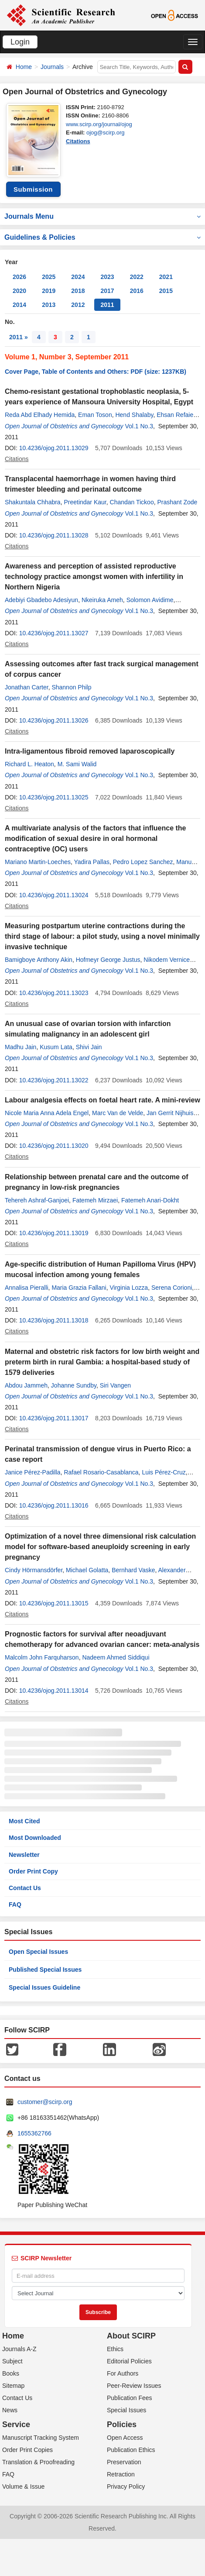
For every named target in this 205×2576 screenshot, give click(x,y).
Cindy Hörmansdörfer (33, 1570)
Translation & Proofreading (38, 2462)
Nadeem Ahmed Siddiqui (115, 1657)
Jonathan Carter (26, 687)
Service (16, 2424)
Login (20, 42)
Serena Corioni (171, 1287)
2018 (78, 290)
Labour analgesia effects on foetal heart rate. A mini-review (102, 1100)
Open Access (125, 2437)
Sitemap (13, 2385)
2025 (48, 276)
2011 (107, 304)
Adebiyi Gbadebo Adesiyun (41, 599)
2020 (19, 290)
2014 (19, 304)
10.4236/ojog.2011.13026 (54, 720)
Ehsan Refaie (175, 414)
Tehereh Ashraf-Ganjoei (37, 1200)
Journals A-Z (19, 2348)
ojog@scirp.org (105, 132)
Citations (78, 141)
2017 (107, 290)
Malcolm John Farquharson (42, 1657)
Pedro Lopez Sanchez (143, 861)
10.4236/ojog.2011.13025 (54, 797)
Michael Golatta (87, 1570)
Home (24, 66)
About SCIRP (131, 2335)
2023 (107, 276)
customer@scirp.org (44, 2101)
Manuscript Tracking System (40, 2437)
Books (10, 2373)
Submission (33, 189)
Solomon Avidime (150, 599)
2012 (78, 304)
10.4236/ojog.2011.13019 (54, 1232)
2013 (48, 304)
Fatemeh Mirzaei (95, 1200)
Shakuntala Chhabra (33, 502)
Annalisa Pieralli (26, 1287)
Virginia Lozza (128, 1287)
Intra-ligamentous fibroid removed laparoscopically (89, 751)
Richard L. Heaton (29, 764)
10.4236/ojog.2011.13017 (54, 1418)
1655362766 (34, 2133)
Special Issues (126, 2410)
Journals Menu (102, 216)
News (9, 2410)
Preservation (124, 2462)
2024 (78, 276)
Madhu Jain (20, 1046)
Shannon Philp (71, 687)
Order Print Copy (33, 1871)
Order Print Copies (27, 2449)
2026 (19, 276)
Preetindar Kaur (85, 502)
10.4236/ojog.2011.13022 (54, 1080)
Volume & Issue (23, 2486)
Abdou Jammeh (26, 1385)
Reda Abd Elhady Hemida (40, 414)
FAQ (15, 1904)
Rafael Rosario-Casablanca (101, 1472)
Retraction (121, 2474)
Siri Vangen (115, 1385)
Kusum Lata (56, 1046)
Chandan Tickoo (132, 502)
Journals (52, 66)
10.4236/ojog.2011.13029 (54, 447)
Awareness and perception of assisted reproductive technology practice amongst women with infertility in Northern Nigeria (94, 576)
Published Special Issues (45, 1969)
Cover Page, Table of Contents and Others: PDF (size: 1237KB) (95, 371)
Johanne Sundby (73, 1385)
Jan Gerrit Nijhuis (170, 1112)
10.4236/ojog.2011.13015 (54, 1603)
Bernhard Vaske (133, 1570)
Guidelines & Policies (102, 237)
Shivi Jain (89, 1046)
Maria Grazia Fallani (78, 1287)
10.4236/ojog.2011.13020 (54, 1145)
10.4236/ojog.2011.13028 (54, 535)
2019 (48, 290)
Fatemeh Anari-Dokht (150, 1200)
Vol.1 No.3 (139, 426)
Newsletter (24, 1854)
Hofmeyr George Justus (108, 959)
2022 (137, 276)
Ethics (115, 2348)
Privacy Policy (126, 2486)
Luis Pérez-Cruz (163, 1472)
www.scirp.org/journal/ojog (99, 124)
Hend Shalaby (134, 414)
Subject (12, 2361)
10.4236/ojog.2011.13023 (54, 992)
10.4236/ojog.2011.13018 (54, 1320)
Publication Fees (129, 2397)
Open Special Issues (38, 1951)
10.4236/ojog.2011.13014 (54, 1690)
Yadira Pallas (91, 861)
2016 (137, 290)
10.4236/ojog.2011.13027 (54, 633)
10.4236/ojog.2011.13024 (54, 895)
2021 (166, 276)
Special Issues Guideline (44, 1987)
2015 (166, 290)
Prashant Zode (177, 502)
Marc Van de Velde (117, 1112)
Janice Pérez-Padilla (33, 1472)
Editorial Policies (129, 2361)
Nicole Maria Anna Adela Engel (47, 1112)
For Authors (122, 2373)
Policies (122, 2424)
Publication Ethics (131, 2449)
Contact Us (25, 1887)
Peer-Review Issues (134, 2385)
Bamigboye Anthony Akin (38, 959)
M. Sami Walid (77, 764)
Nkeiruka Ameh (102, 599)
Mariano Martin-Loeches (38, 861)
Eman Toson (95, 414)
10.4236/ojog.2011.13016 (54, 1505)
